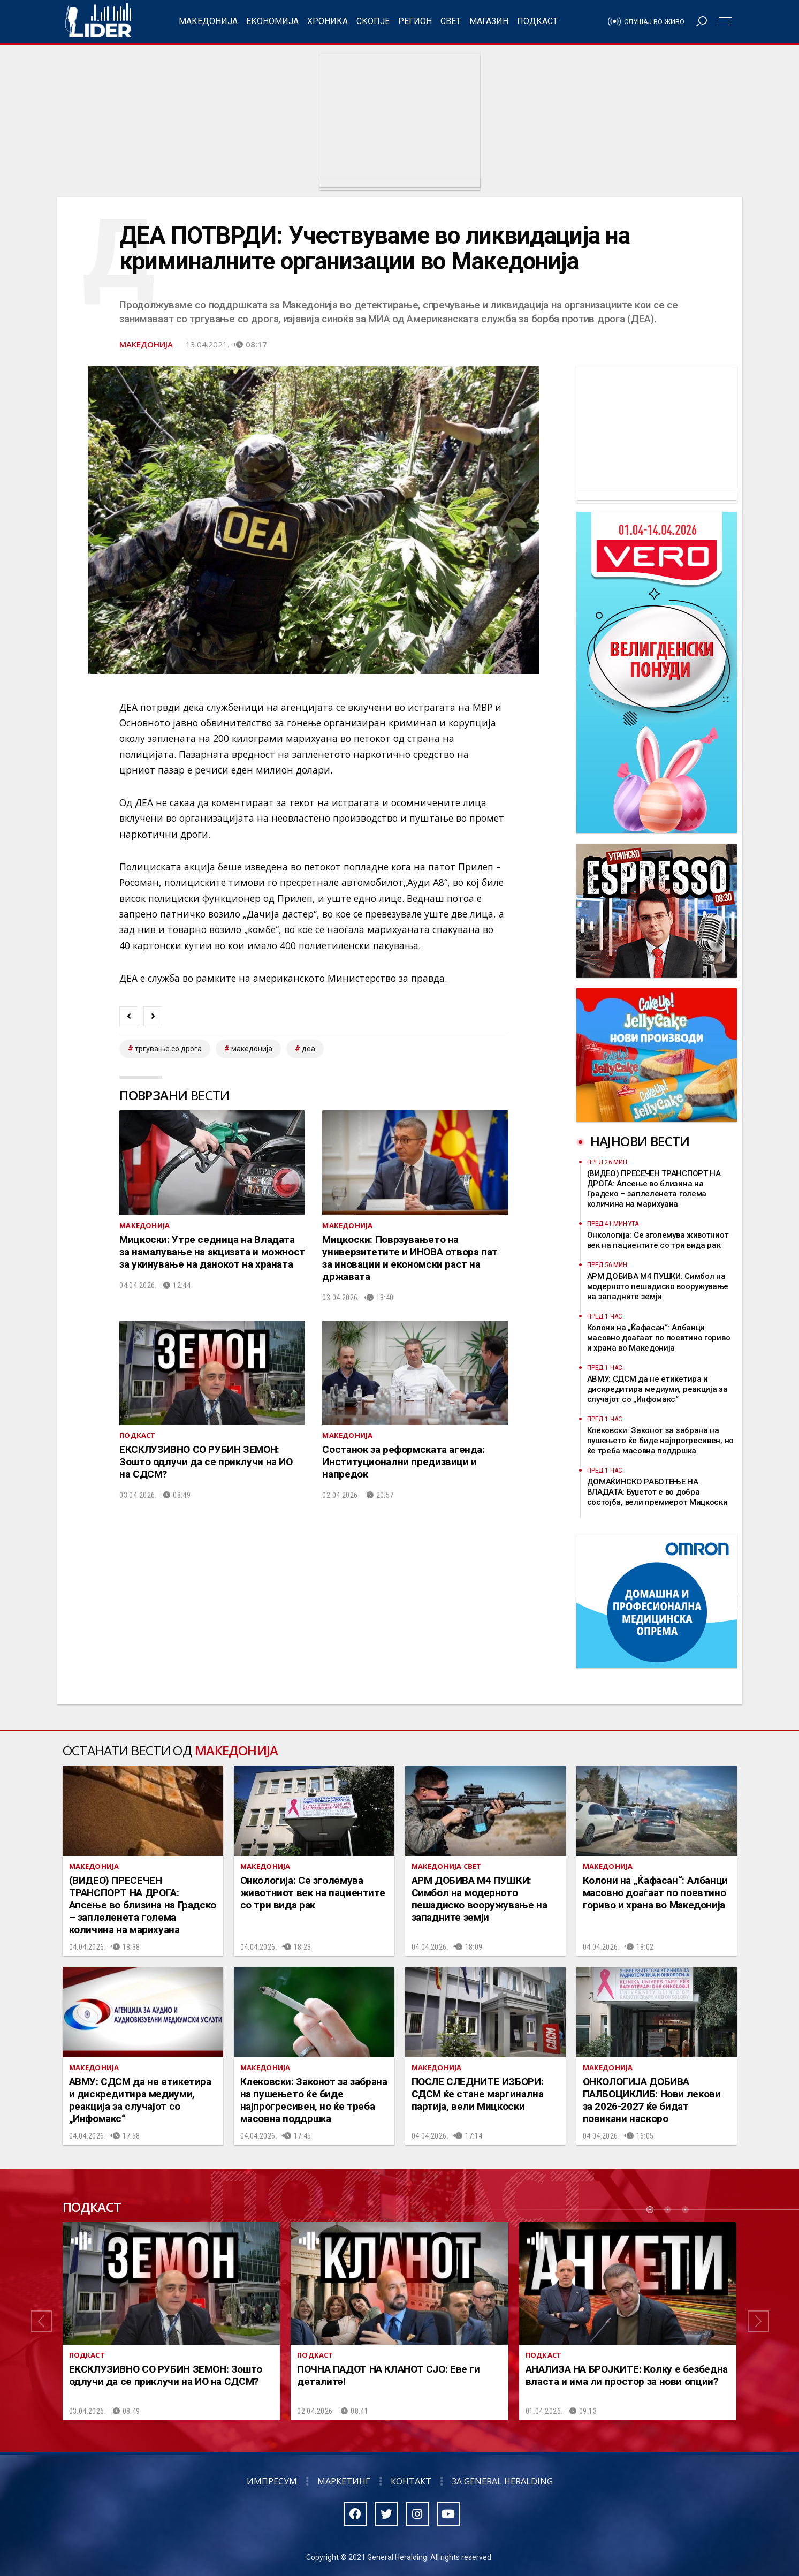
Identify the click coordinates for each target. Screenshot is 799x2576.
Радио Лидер (98, 21)
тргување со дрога (168, 1048)
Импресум (272, 2481)
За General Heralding (502, 2481)
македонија (251, 1048)
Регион (415, 21)
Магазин (488, 21)
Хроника (327, 21)
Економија (272, 21)
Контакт (411, 2481)
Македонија (208, 21)
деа (308, 1048)
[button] (41, 2321)
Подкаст (537, 21)
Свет (450, 21)
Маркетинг (343, 2481)
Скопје (373, 21)
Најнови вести (640, 1141)
